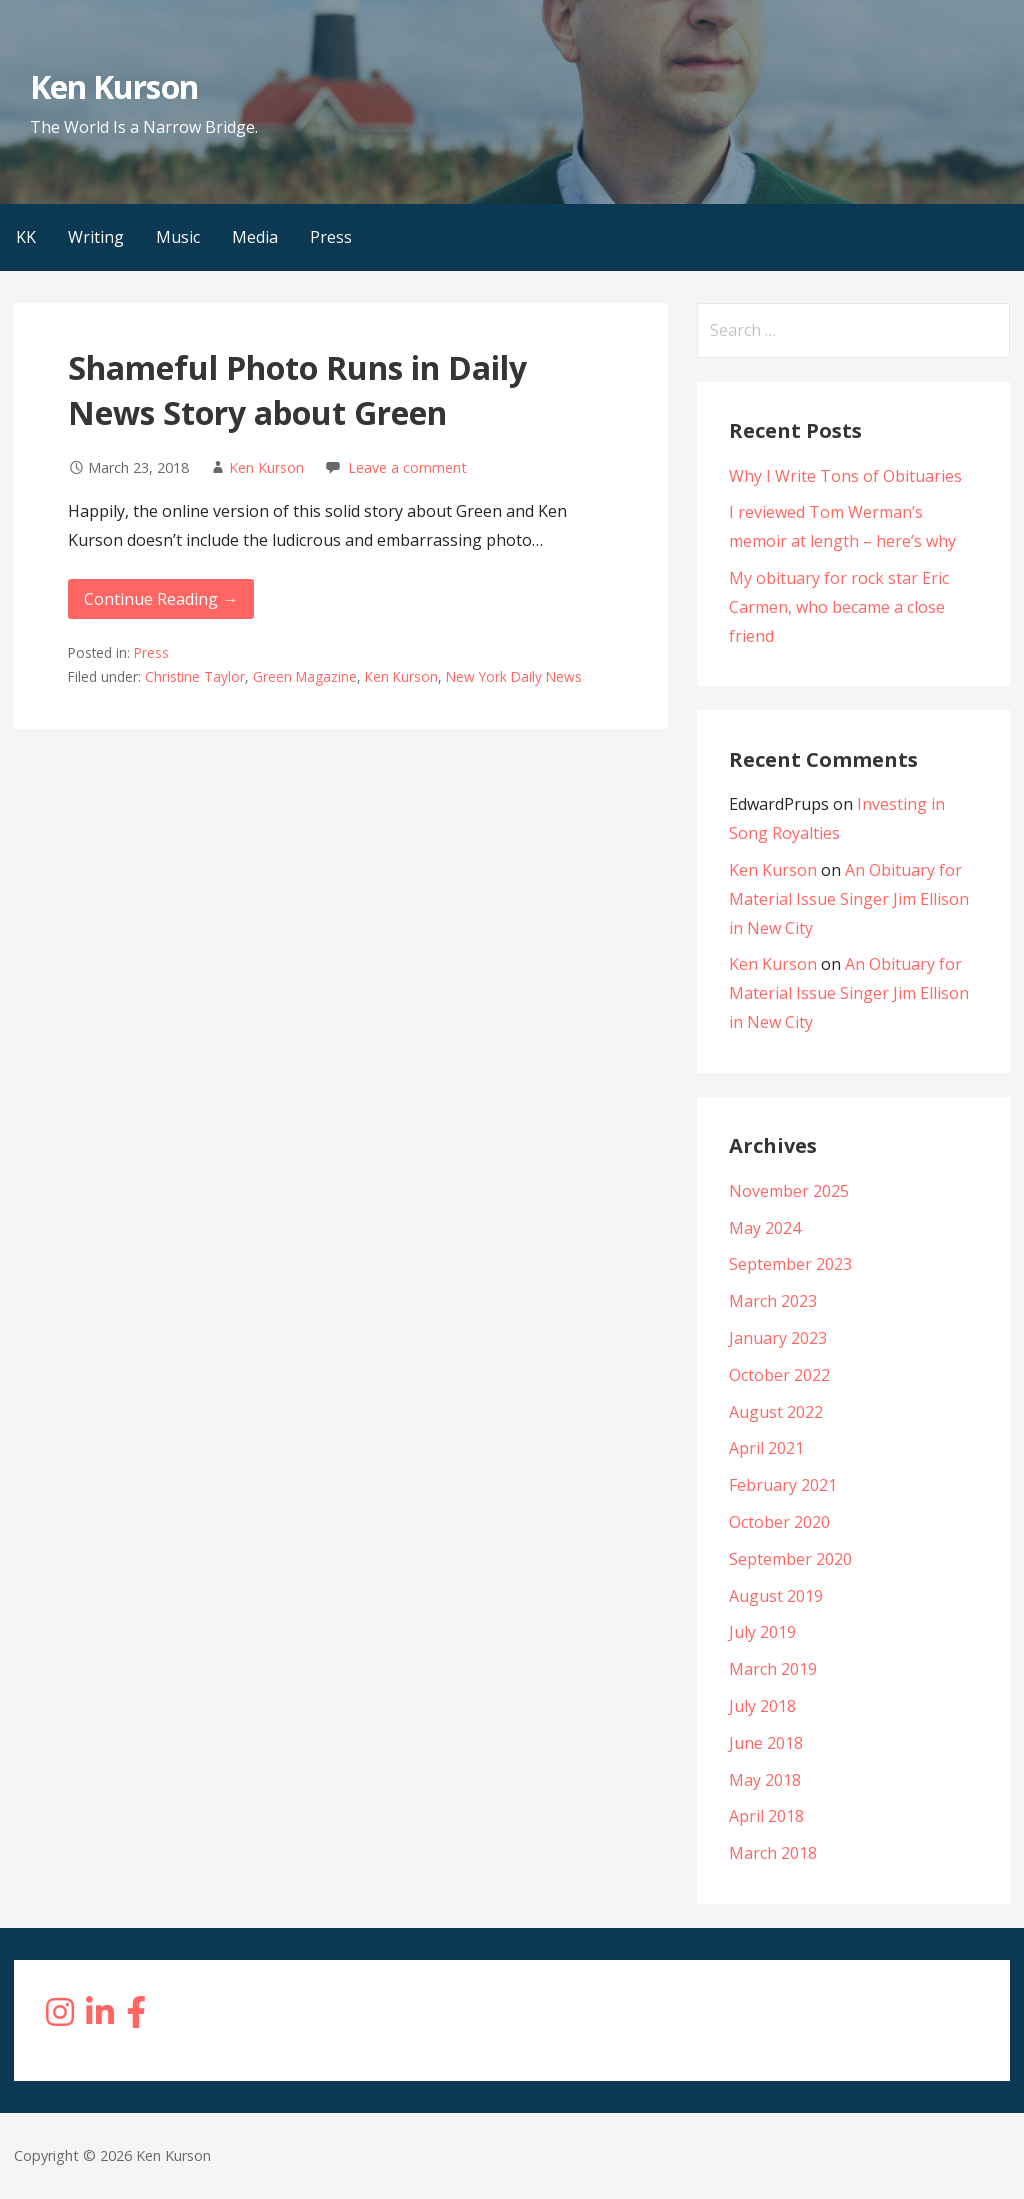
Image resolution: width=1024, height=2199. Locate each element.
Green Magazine (305, 676)
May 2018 (765, 1780)
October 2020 (779, 1522)
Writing (96, 237)
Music (178, 237)
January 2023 (778, 1338)
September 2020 (790, 1559)
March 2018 (773, 1853)
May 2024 (765, 1228)
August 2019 (776, 1596)
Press (331, 237)
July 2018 (762, 1706)
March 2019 (773, 1669)
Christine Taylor (195, 676)
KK (26, 237)
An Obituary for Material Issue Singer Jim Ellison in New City (849, 899)
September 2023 (790, 1264)
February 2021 (783, 1485)
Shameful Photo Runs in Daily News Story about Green (297, 390)
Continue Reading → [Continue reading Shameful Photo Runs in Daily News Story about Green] (161, 599)
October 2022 (779, 1375)
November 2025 (789, 1191)
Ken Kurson (113, 86)
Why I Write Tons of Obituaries (845, 476)
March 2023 (773, 1301)
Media (255, 237)
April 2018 (766, 1816)
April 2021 (766, 1448)
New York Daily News (514, 676)
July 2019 (762, 1632)
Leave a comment (407, 467)
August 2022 (776, 1412)
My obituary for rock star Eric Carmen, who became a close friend (839, 607)
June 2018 (766, 1743)
